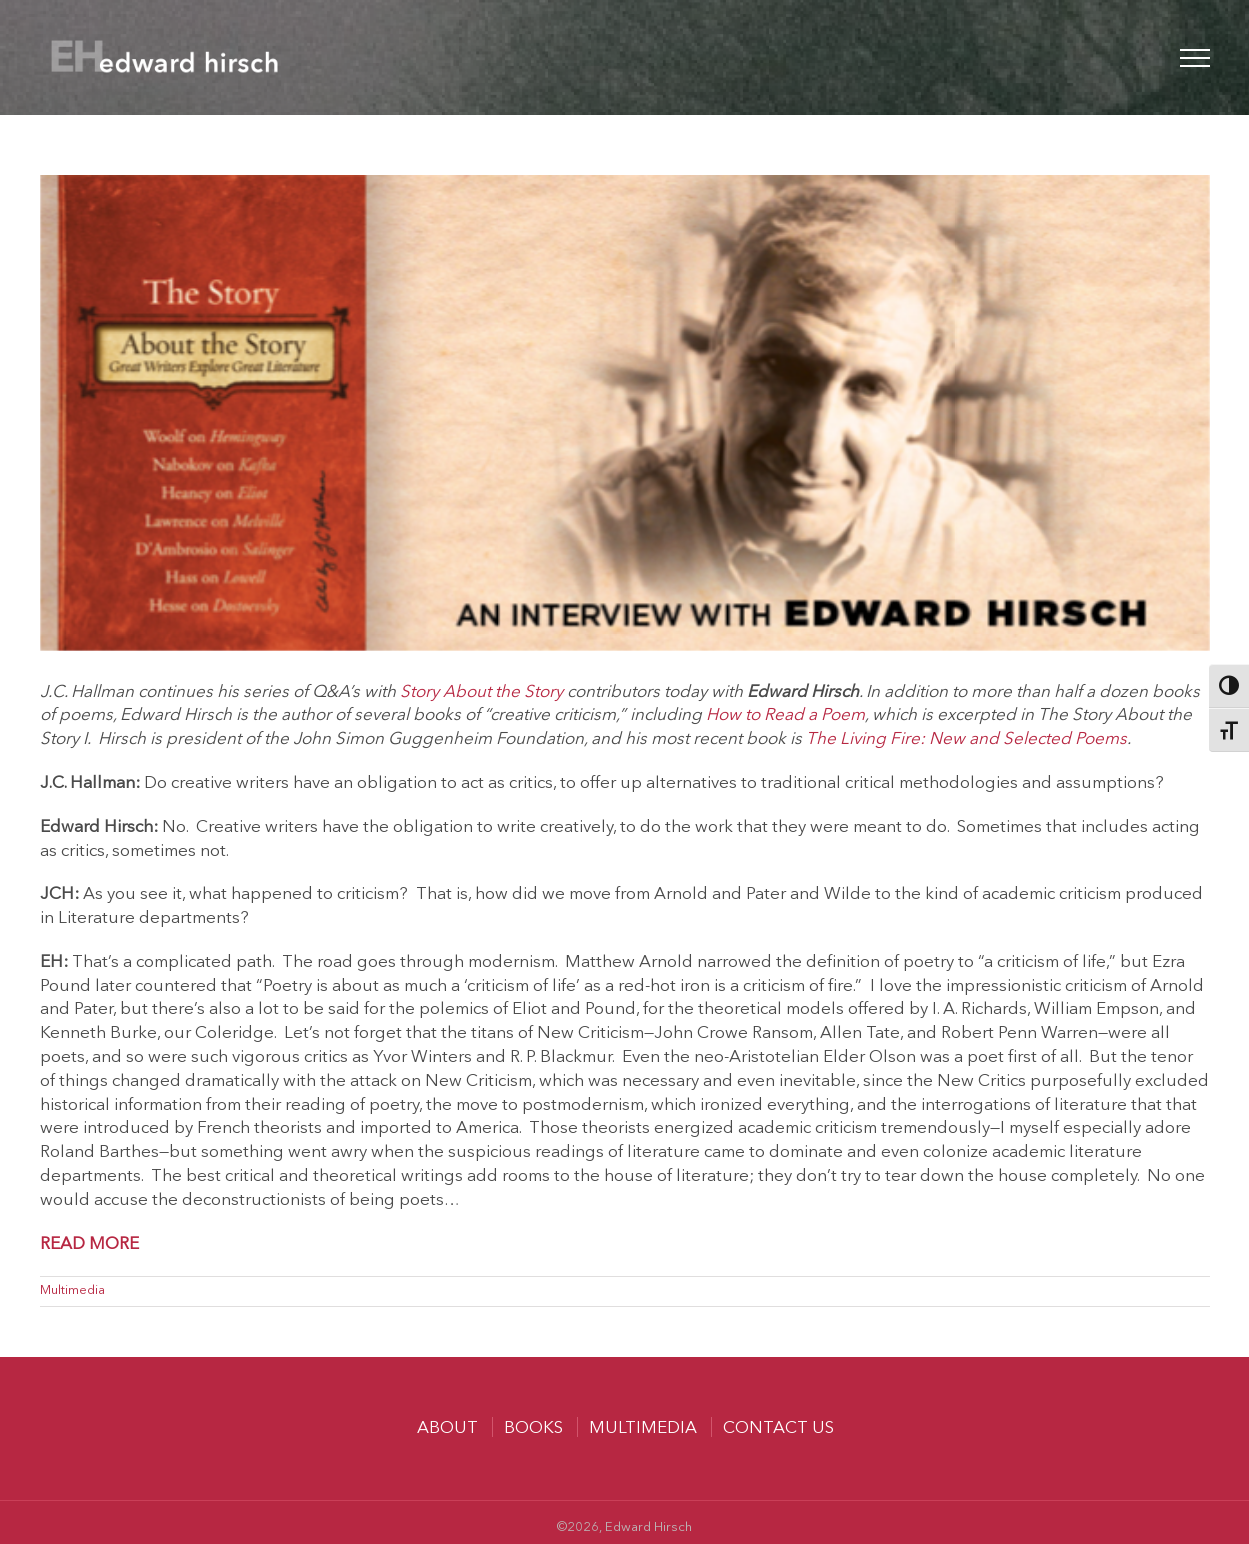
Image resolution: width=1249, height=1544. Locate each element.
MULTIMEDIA (643, 1428)
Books (533, 1428)
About (447, 1428)
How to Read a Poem (785, 715)
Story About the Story (481, 692)
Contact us (778, 1428)
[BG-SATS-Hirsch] (625, 412)
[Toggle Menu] (1194, 58)
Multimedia (72, 1290)
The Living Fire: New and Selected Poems (966, 739)
